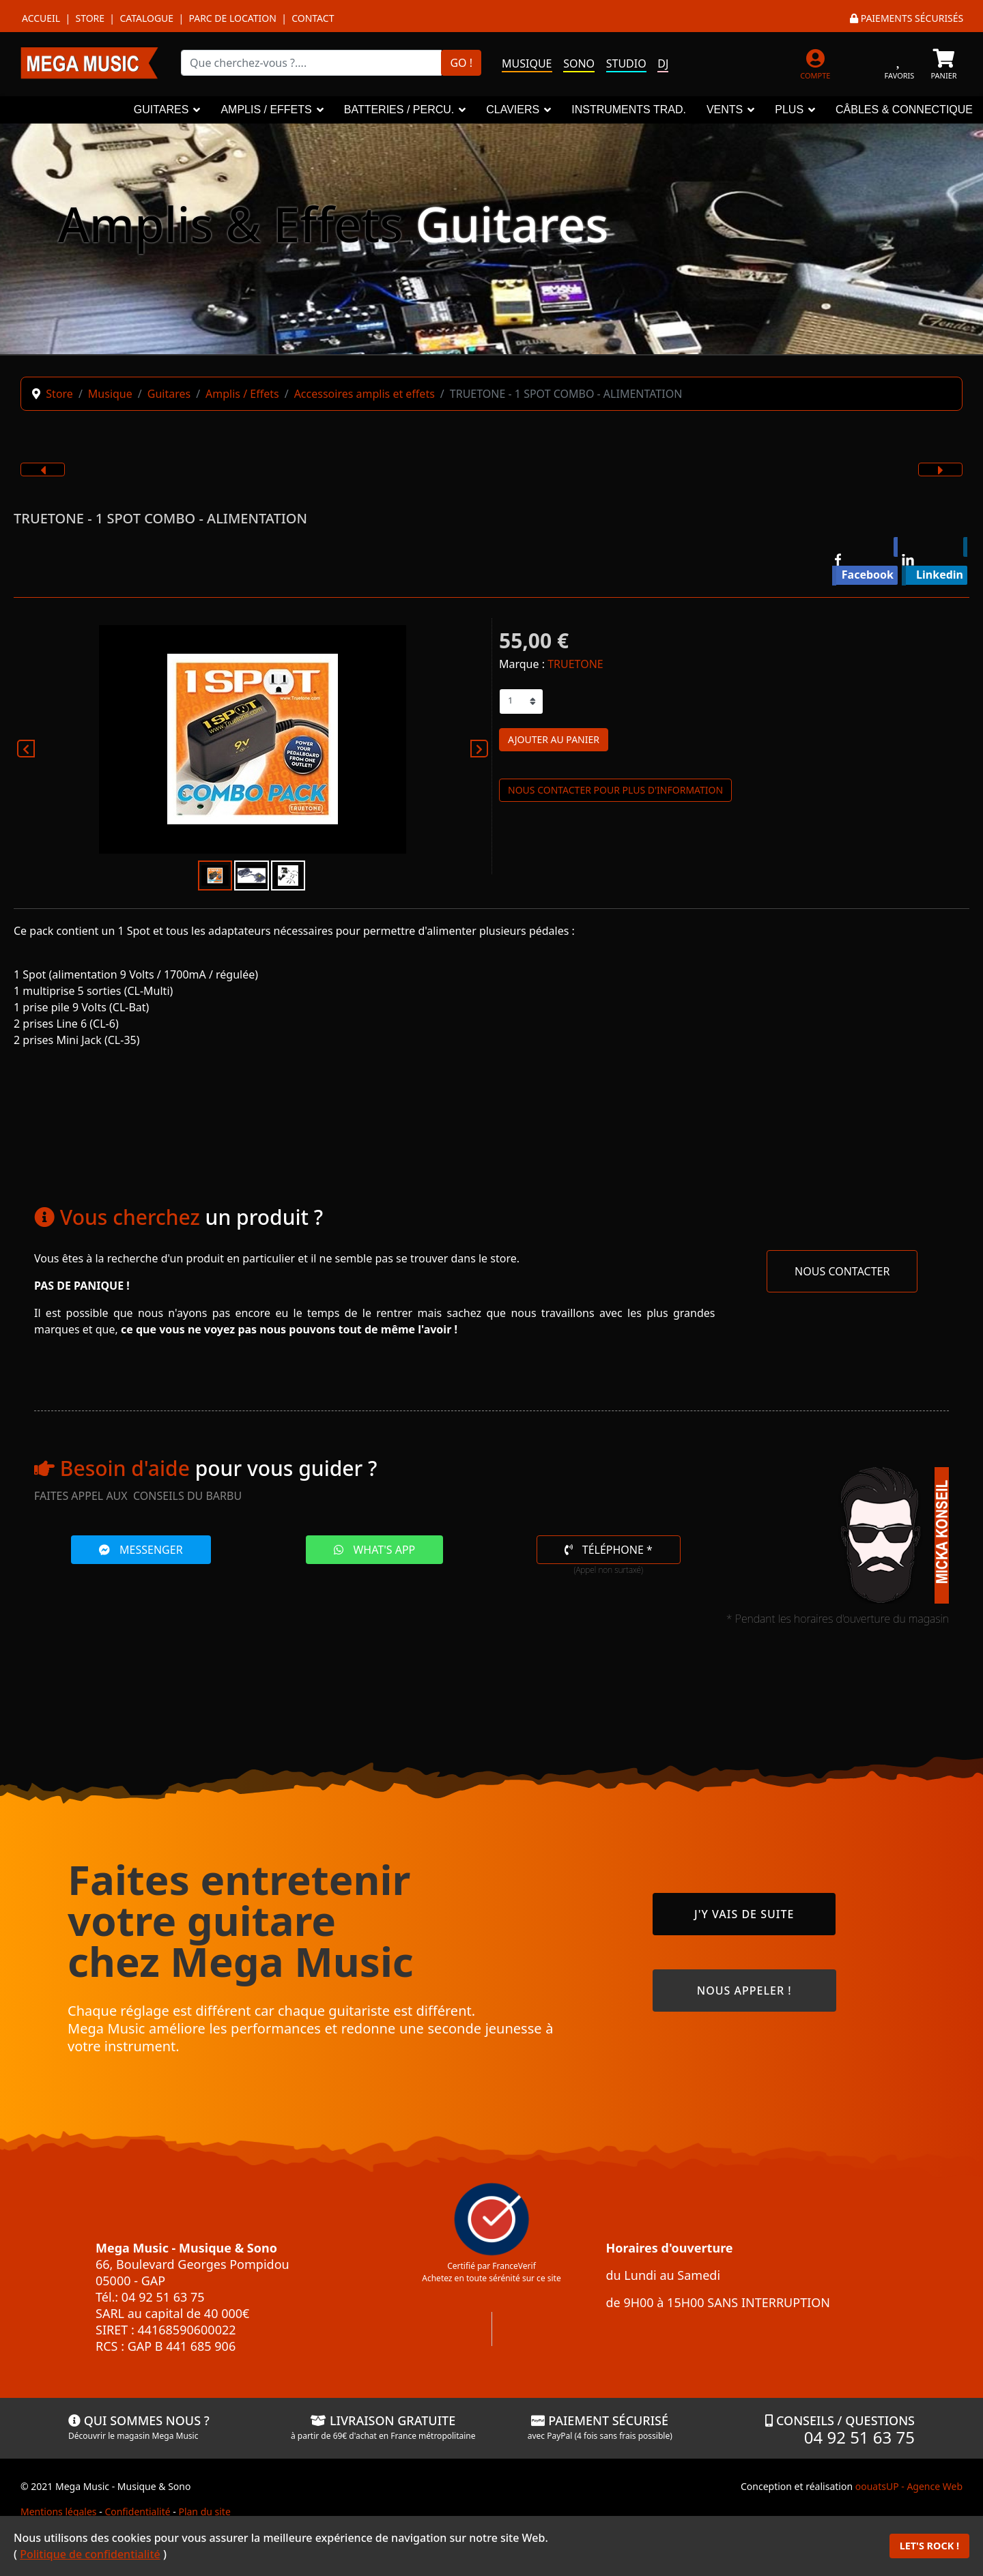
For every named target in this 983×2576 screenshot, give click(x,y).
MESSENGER (141, 1549)
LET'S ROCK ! (929, 2545)
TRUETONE (575, 663)
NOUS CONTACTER (842, 1271)
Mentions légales (58, 2511)
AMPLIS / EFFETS (265, 109)
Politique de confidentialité (90, 2554)
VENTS (725, 109)
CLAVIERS (512, 109)
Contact (312, 18)
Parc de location (232, 18)
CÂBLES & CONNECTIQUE (904, 109)
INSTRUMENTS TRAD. (628, 109)
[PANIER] (944, 62)
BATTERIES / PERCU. (399, 109)
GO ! (461, 62)
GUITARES (161, 109)
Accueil (41, 18)
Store (89, 18)
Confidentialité (137, 2511)
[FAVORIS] (899, 62)
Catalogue (146, 18)
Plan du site (204, 2511)
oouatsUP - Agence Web (909, 2486)
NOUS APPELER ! (744, 1990)
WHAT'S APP (374, 1549)
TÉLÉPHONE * (609, 1549)
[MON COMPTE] (815, 62)
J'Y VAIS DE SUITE (744, 1914)
